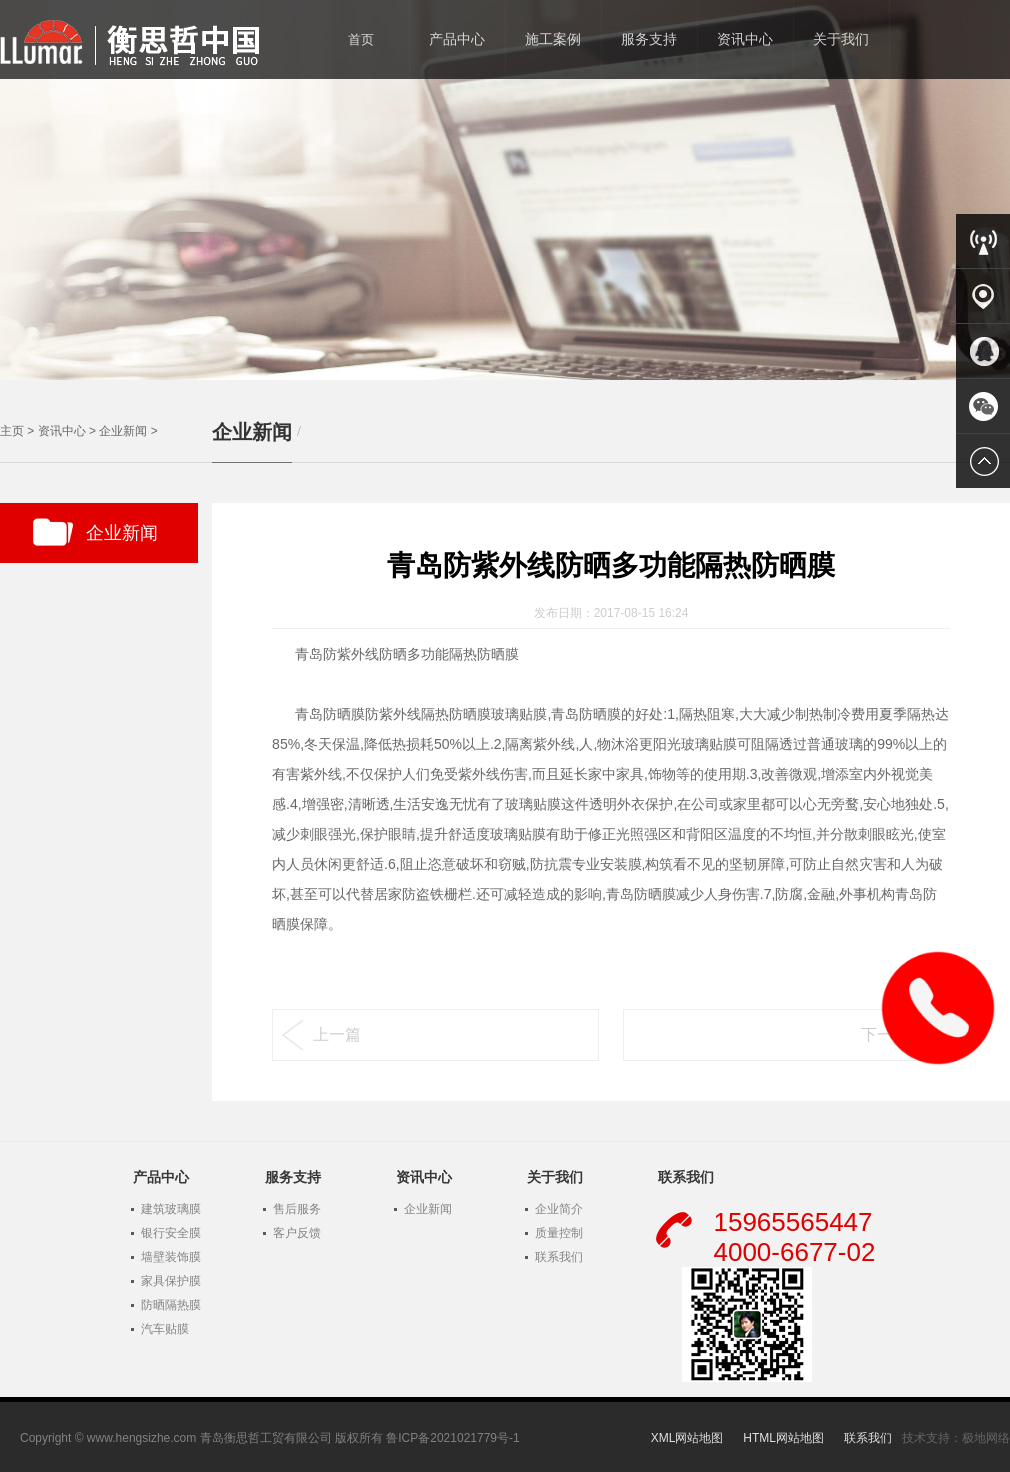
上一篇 (337, 1034)
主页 (12, 431)
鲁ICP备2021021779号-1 (452, 1438)
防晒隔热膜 (171, 1305)
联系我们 (559, 1257)
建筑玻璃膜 (171, 1209)
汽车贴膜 (165, 1329)
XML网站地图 (687, 1438)
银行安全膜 (171, 1233)
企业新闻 (123, 431)
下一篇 (885, 1034)
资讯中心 (62, 431)
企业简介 (559, 1209)
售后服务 (297, 1209)
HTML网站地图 (783, 1438)
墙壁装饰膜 (171, 1257)
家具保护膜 (171, 1281)
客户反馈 (297, 1233)
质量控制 (559, 1233)
